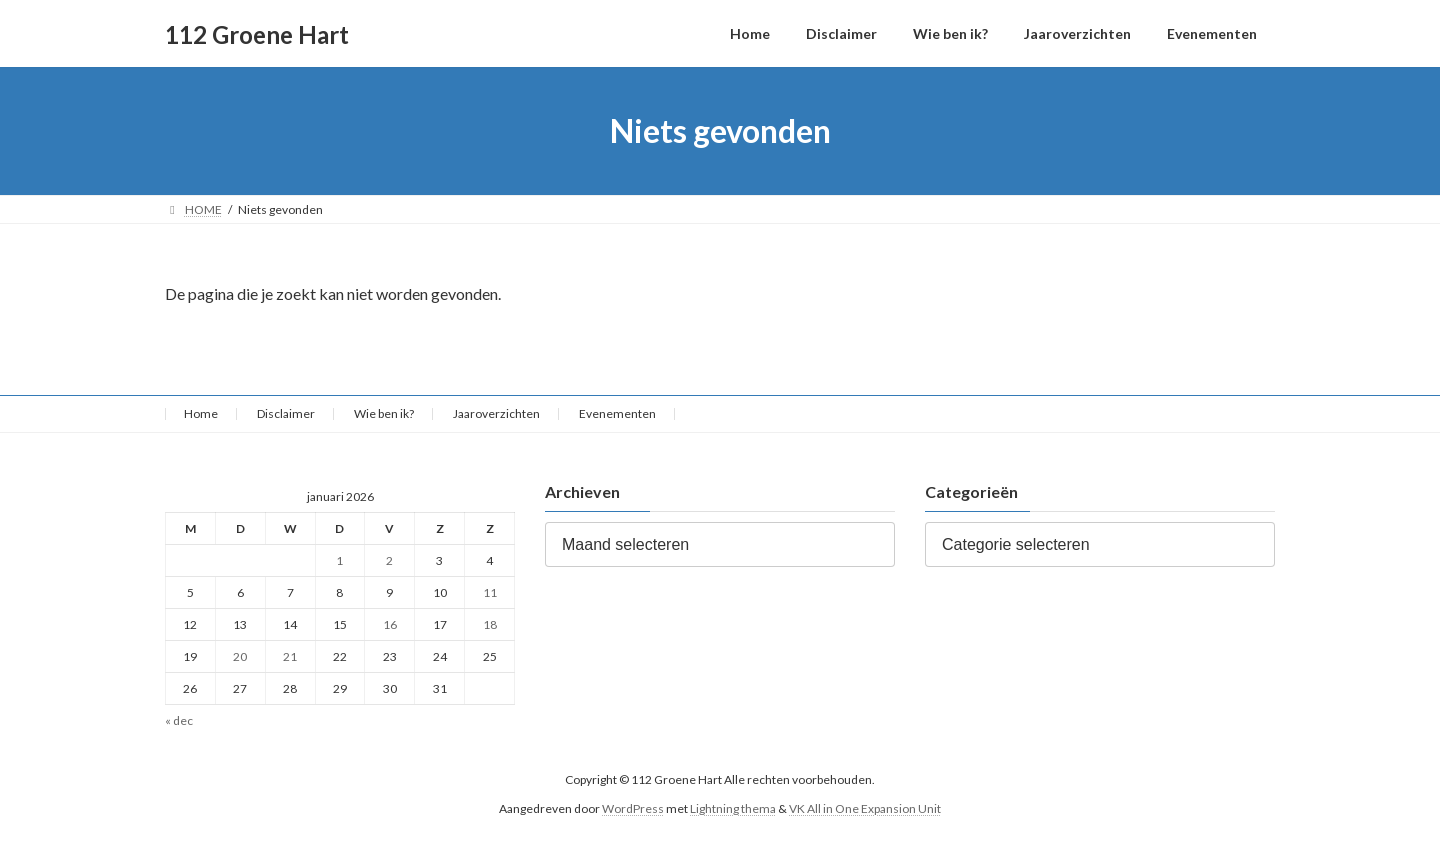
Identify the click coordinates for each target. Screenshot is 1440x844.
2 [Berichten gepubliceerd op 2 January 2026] (389, 560)
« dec (179, 721)
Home (201, 413)
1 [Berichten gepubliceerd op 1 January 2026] (339, 560)
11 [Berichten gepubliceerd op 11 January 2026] (490, 592)
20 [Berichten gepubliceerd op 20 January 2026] (240, 656)
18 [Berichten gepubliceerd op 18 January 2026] (490, 624)
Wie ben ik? (384, 413)
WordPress (633, 808)
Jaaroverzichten (496, 413)
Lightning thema (733, 808)
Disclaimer (286, 413)
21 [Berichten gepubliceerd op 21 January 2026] (290, 656)
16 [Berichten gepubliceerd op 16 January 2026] (390, 624)
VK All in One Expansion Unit (865, 808)
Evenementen (617, 413)
